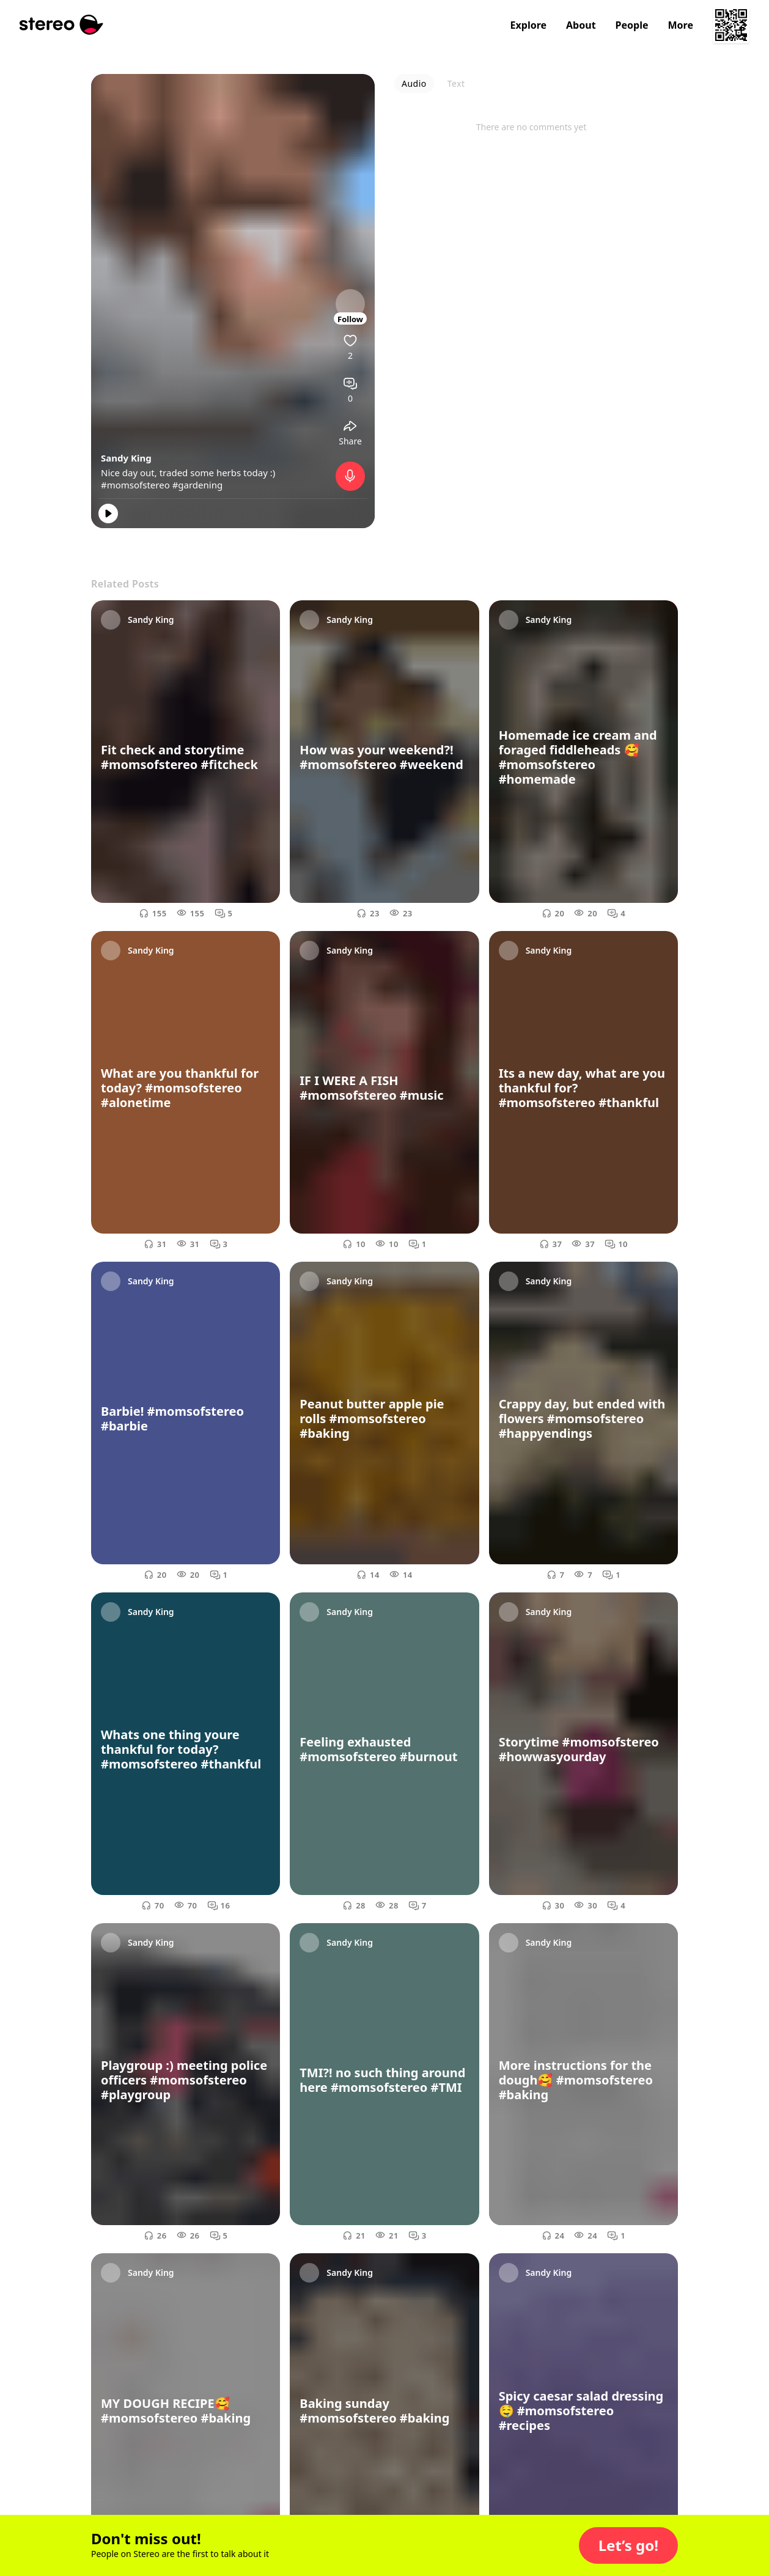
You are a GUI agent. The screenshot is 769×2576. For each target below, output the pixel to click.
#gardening (197, 485)
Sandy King (126, 458)
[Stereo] (61, 25)
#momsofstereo (135, 485)
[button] (628, 2545)
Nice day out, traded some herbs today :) (188, 472)
